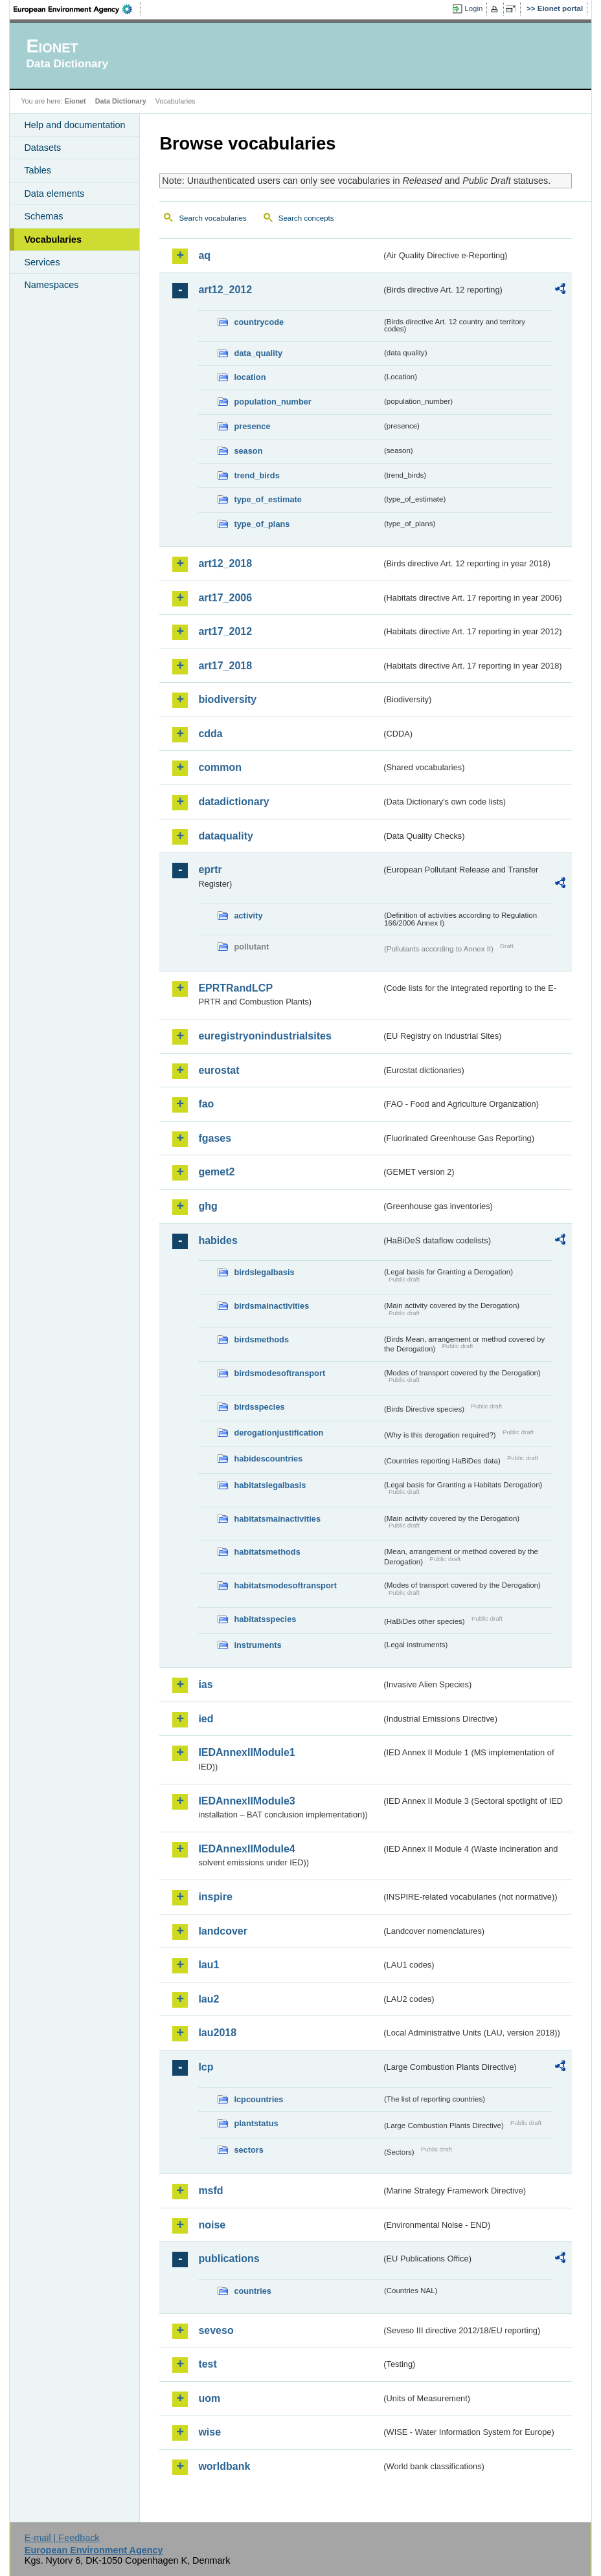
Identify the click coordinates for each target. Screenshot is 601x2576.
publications (228, 2258)
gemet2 (216, 1171)
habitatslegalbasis (270, 1485)
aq (204, 255)
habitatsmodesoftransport (285, 1585)
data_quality (258, 353)
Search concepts (306, 218)
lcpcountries (258, 2099)
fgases (214, 1138)
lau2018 (217, 2032)
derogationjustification (278, 1433)
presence (252, 426)
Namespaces (51, 285)
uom (209, 2398)
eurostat (218, 1070)
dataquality (225, 835)
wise (209, 2431)
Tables (37, 170)
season (248, 451)
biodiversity (227, 699)
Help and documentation (74, 125)
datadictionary (233, 801)
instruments (257, 1645)
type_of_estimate (268, 499)
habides (217, 1240)
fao (206, 1103)
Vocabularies (53, 239)
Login (473, 8)
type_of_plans (261, 524)
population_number (272, 401)
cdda (210, 733)
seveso (215, 2330)
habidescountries (268, 1458)
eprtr (209, 869)
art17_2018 (225, 665)
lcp (205, 2066)
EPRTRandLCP (235, 988)
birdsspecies (259, 1407)
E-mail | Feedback (62, 2538)
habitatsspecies (265, 1619)
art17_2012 (225, 631)
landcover (222, 1931)
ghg (207, 1206)
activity (248, 915)
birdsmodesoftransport (279, 1373)
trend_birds (256, 475)
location (250, 377)
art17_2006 (225, 597)
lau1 (208, 1964)
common (220, 767)
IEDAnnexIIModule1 (246, 1752)
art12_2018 (225, 563)
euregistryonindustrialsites (264, 1035)
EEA (77, 9)
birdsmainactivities (271, 1306)
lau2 (208, 1998)
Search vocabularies (212, 218)
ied (205, 1718)
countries (252, 2291)
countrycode (259, 322)
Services (42, 262)
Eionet (75, 101)
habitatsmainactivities (277, 1519)
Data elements (54, 193)
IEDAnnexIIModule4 (246, 1848)
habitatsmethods (267, 1552)
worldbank (224, 2466)
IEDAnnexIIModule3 (246, 1800)
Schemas (43, 216)
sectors (249, 2150)
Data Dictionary (120, 101)
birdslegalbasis (264, 1272)
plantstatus (256, 2123)
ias (205, 1684)
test (207, 2364)
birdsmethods (261, 1339)
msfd (210, 2190)
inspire (215, 1896)
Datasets (42, 147)
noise (211, 2224)
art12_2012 (225, 289)
